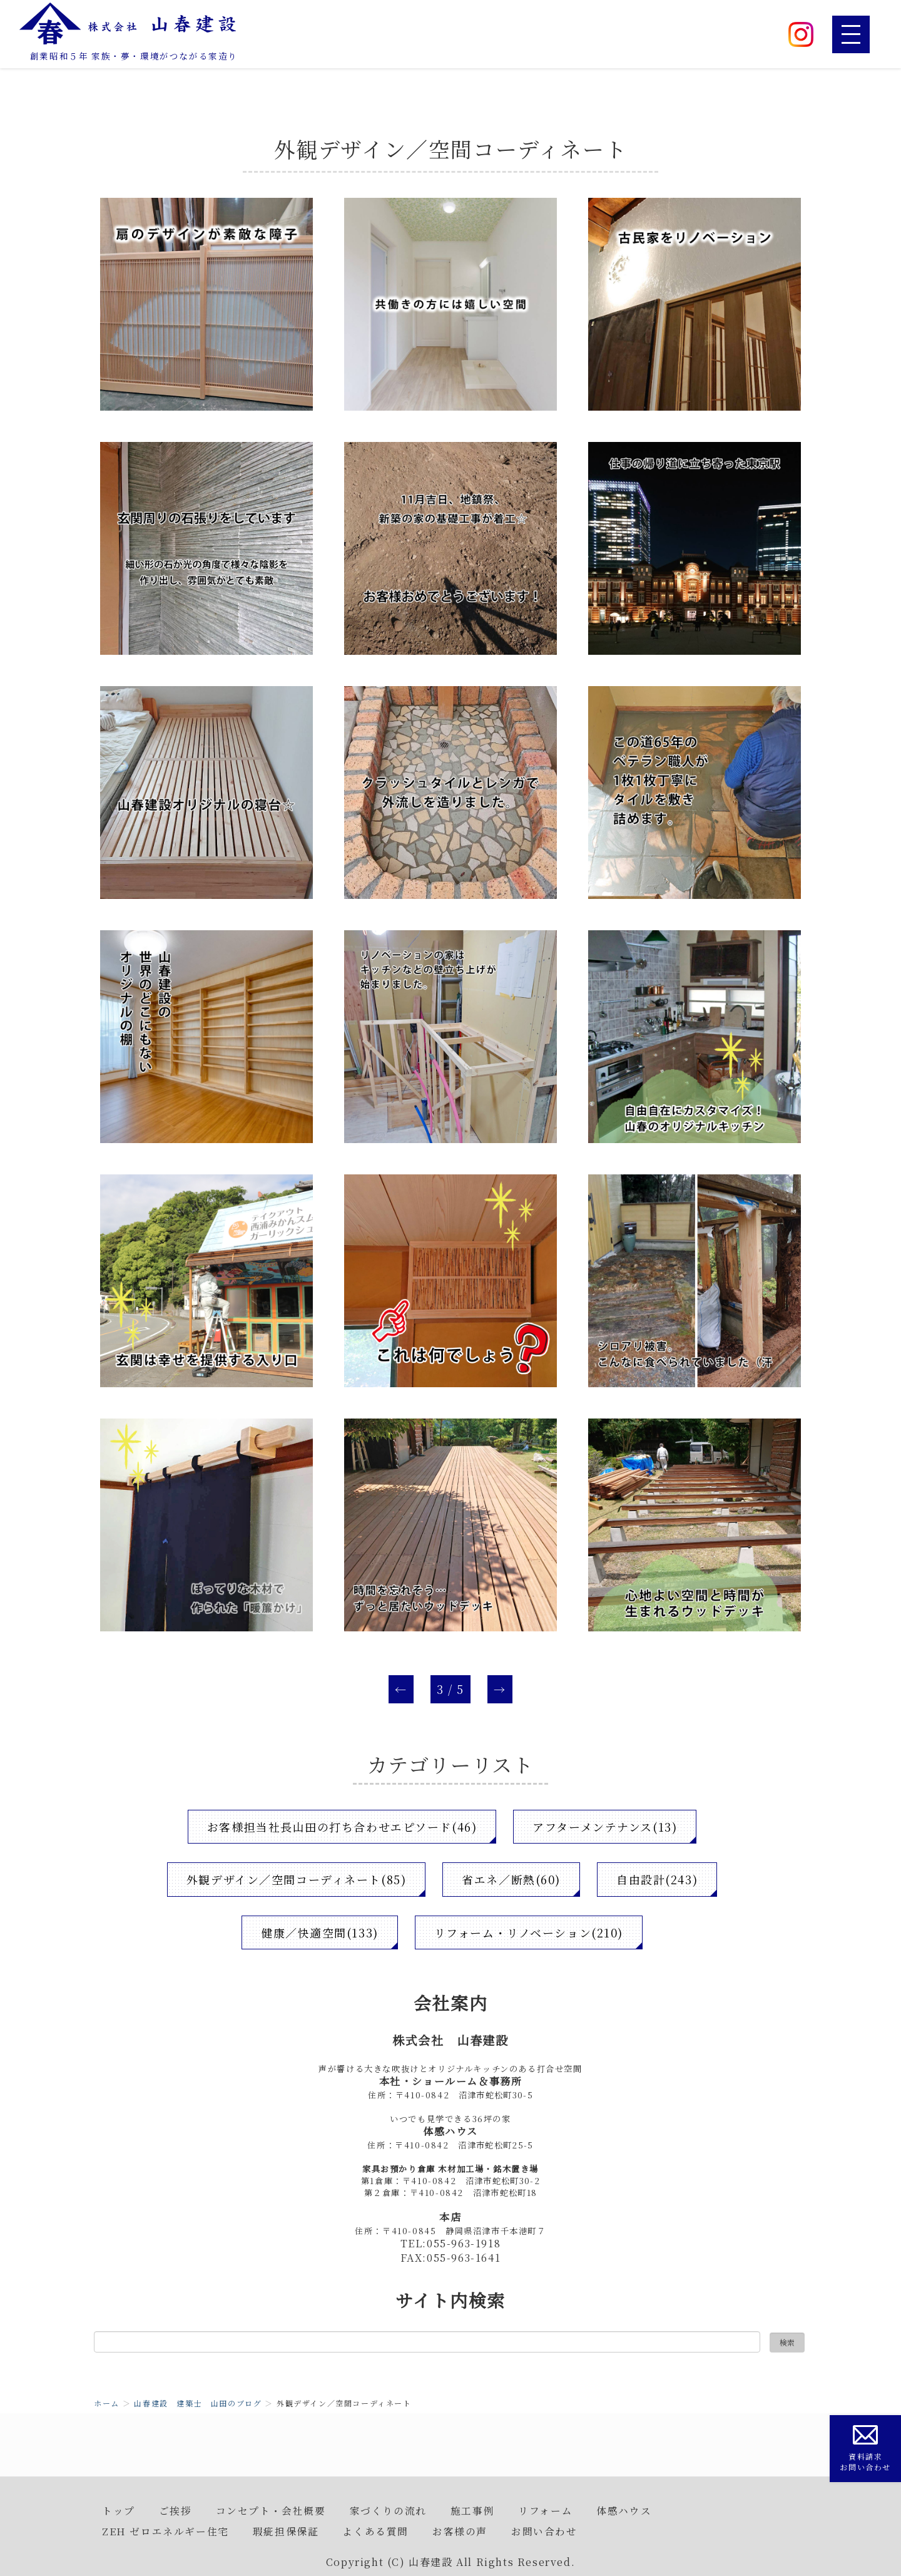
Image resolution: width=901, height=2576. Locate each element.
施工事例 (472, 2510)
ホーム (107, 2403)
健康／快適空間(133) (319, 1932)
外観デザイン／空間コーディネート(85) (296, 1879)
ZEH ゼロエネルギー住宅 (165, 2531)
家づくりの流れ (388, 2510)
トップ (118, 2510)
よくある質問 (375, 2531)
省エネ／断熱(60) (511, 1879)
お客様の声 (459, 2531)
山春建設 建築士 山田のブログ (198, 2403)
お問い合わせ (544, 2531)
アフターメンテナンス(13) (605, 1827)
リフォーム (545, 2510)
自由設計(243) (657, 1879)
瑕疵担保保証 (286, 2531)
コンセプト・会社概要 (271, 2510)
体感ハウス (623, 2510)
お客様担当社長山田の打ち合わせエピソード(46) (341, 1827)
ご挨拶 (175, 2510)
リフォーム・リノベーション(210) (529, 1932)
